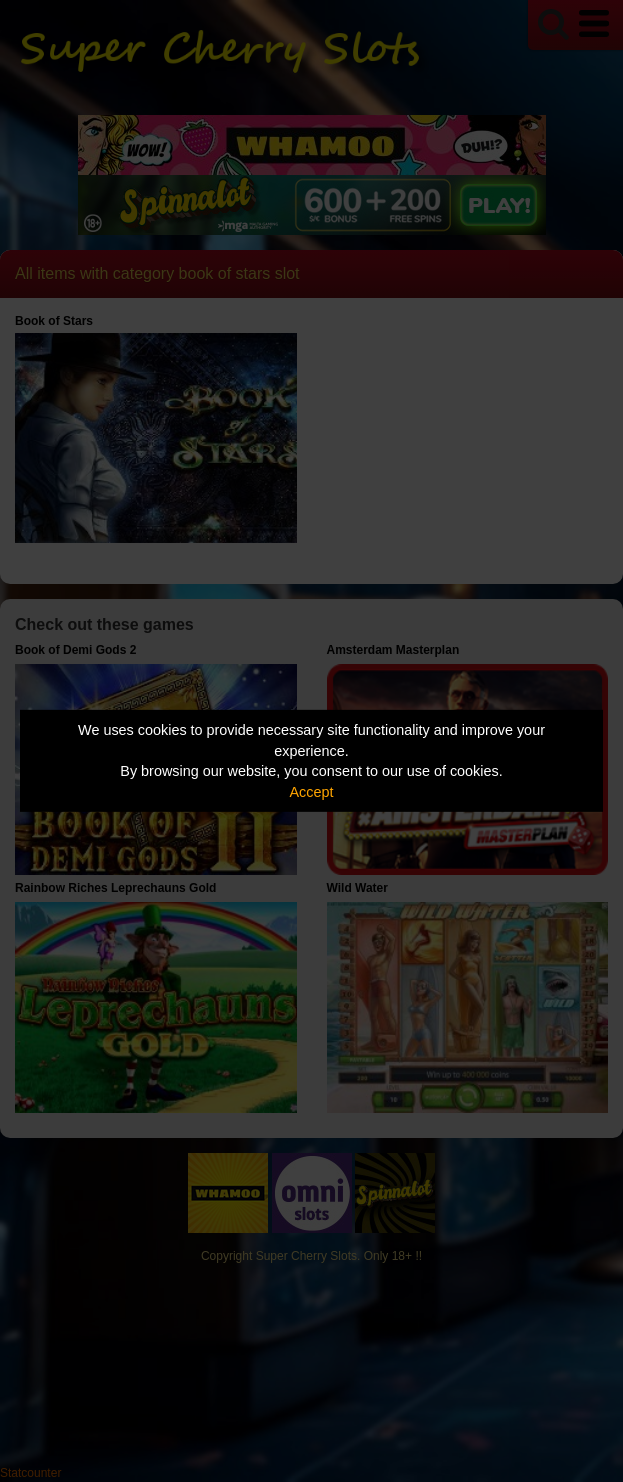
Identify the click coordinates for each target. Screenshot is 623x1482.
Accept (312, 792)
